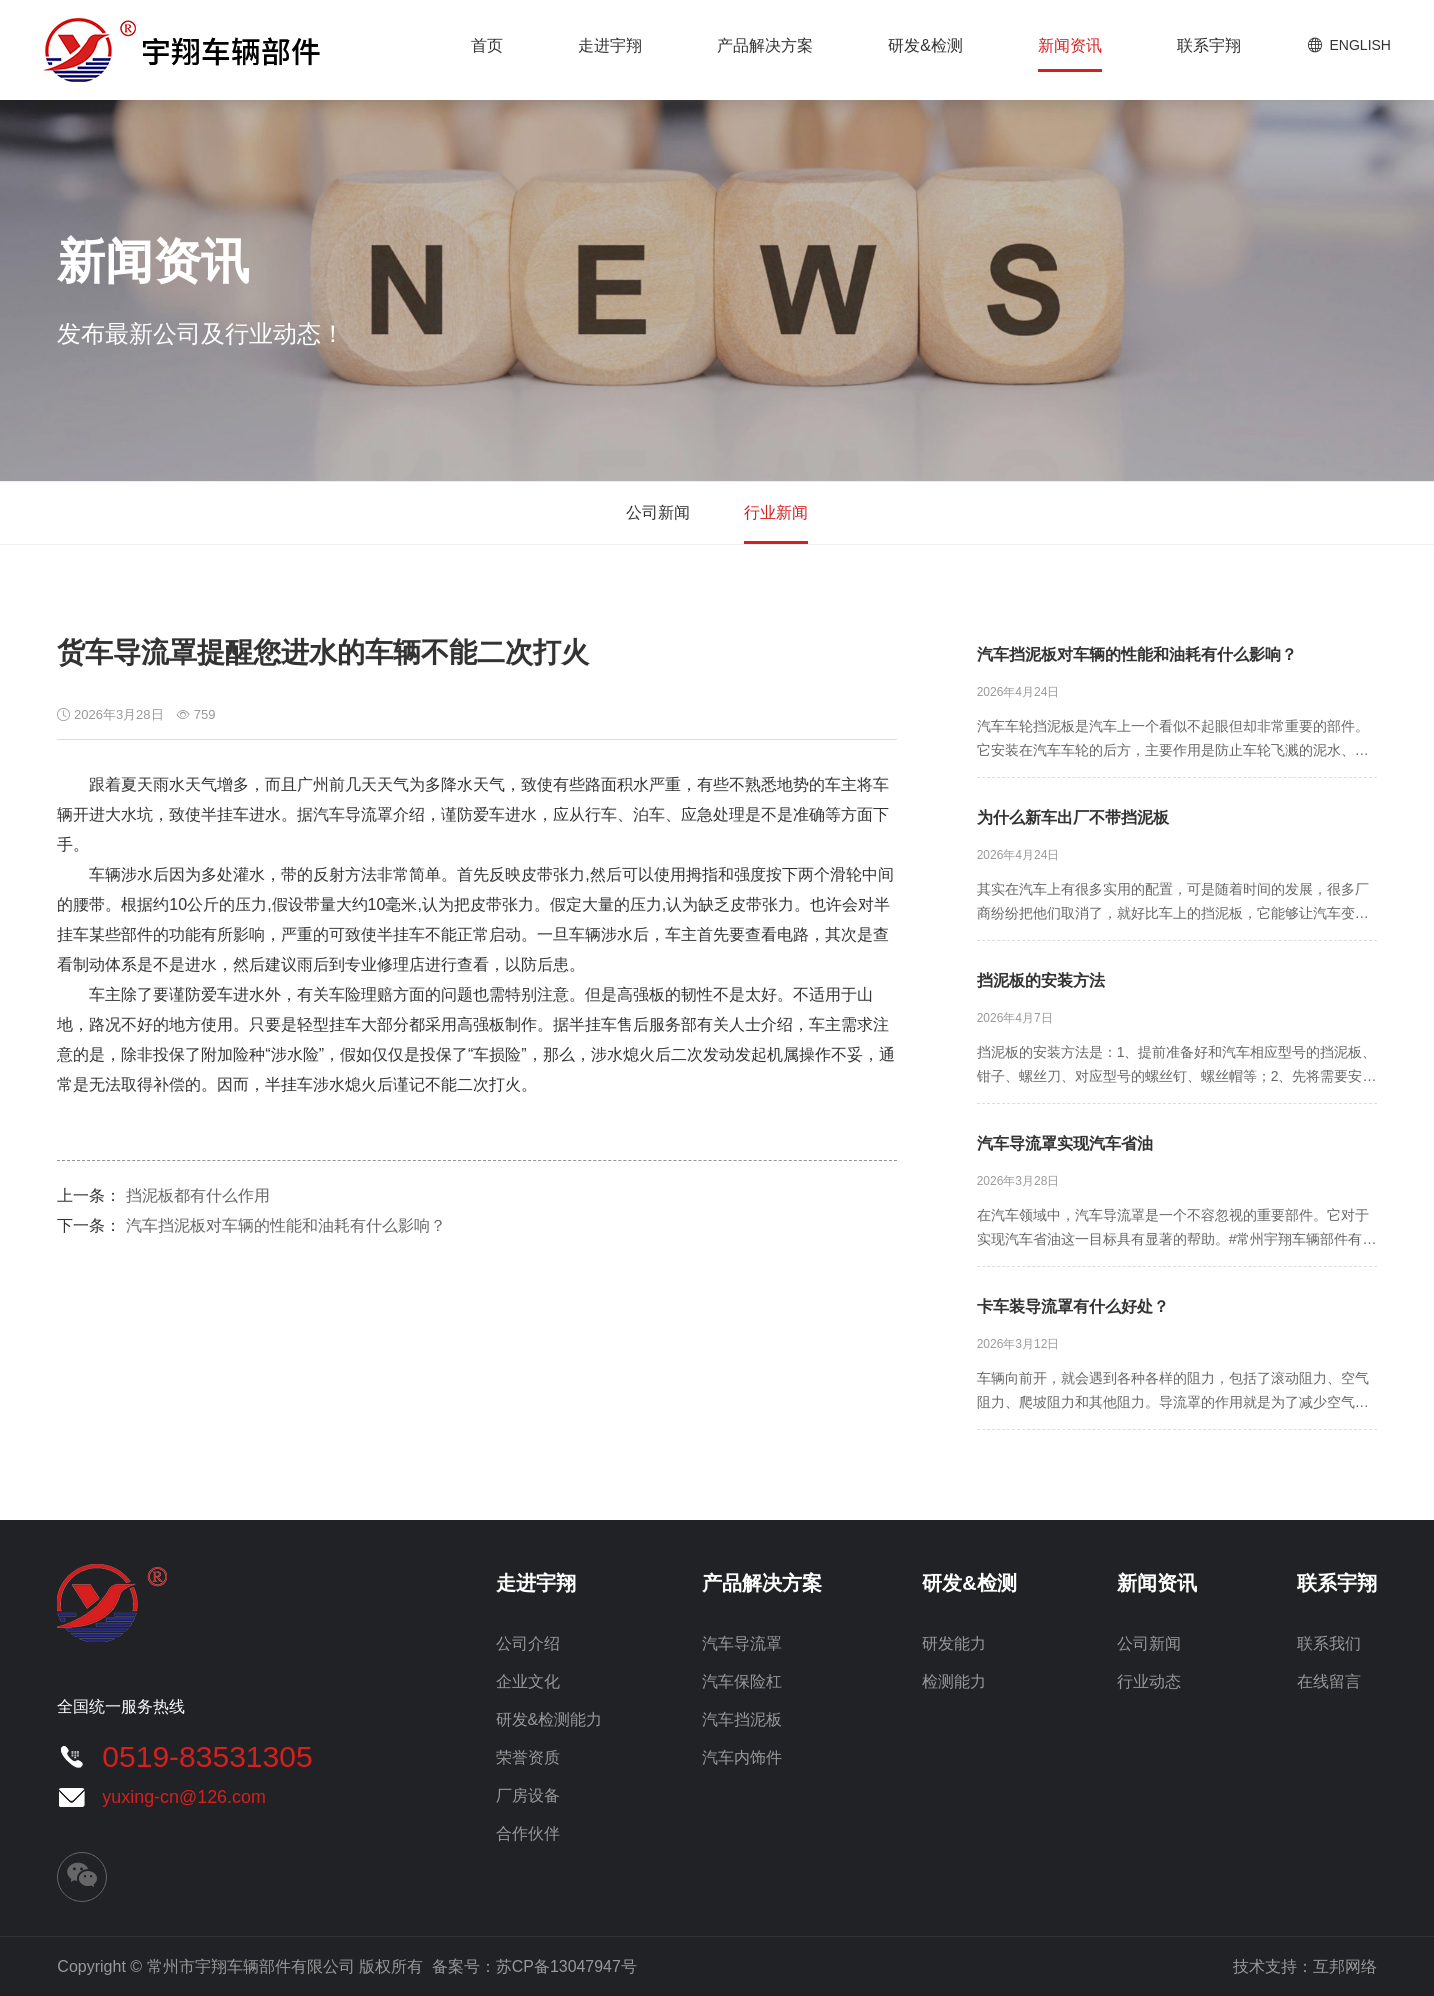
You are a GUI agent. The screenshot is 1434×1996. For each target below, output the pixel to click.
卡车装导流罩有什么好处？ (1073, 1306)
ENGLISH (1360, 45)
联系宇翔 (1209, 45)
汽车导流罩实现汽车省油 (1065, 1143)
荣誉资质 (528, 1757)
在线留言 (1329, 1681)
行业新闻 (776, 512)
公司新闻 (658, 512)
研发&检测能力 (549, 1719)
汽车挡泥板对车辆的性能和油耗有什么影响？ (286, 1225)
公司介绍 (528, 1643)
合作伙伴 (528, 1833)
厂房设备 (528, 1795)
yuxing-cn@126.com (184, 1797)
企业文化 (528, 1681)
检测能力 (954, 1681)
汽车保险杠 (742, 1681)
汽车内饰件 (742, 1757)
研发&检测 (925, 45)
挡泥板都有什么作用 (198, 1195)
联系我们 (1329, 1643)
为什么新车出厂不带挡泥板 (1073, 817)
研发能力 (954, 1643)
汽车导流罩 (742, 1643)
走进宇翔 (610, 45)
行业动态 (1149, 1681)
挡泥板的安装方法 (1041, 980)
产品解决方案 (765, 45)
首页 (487, 45)
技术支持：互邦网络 (1305, 1966)
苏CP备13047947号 (566, 1966)
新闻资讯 (1070, 45)
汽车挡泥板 (742, 1719)
